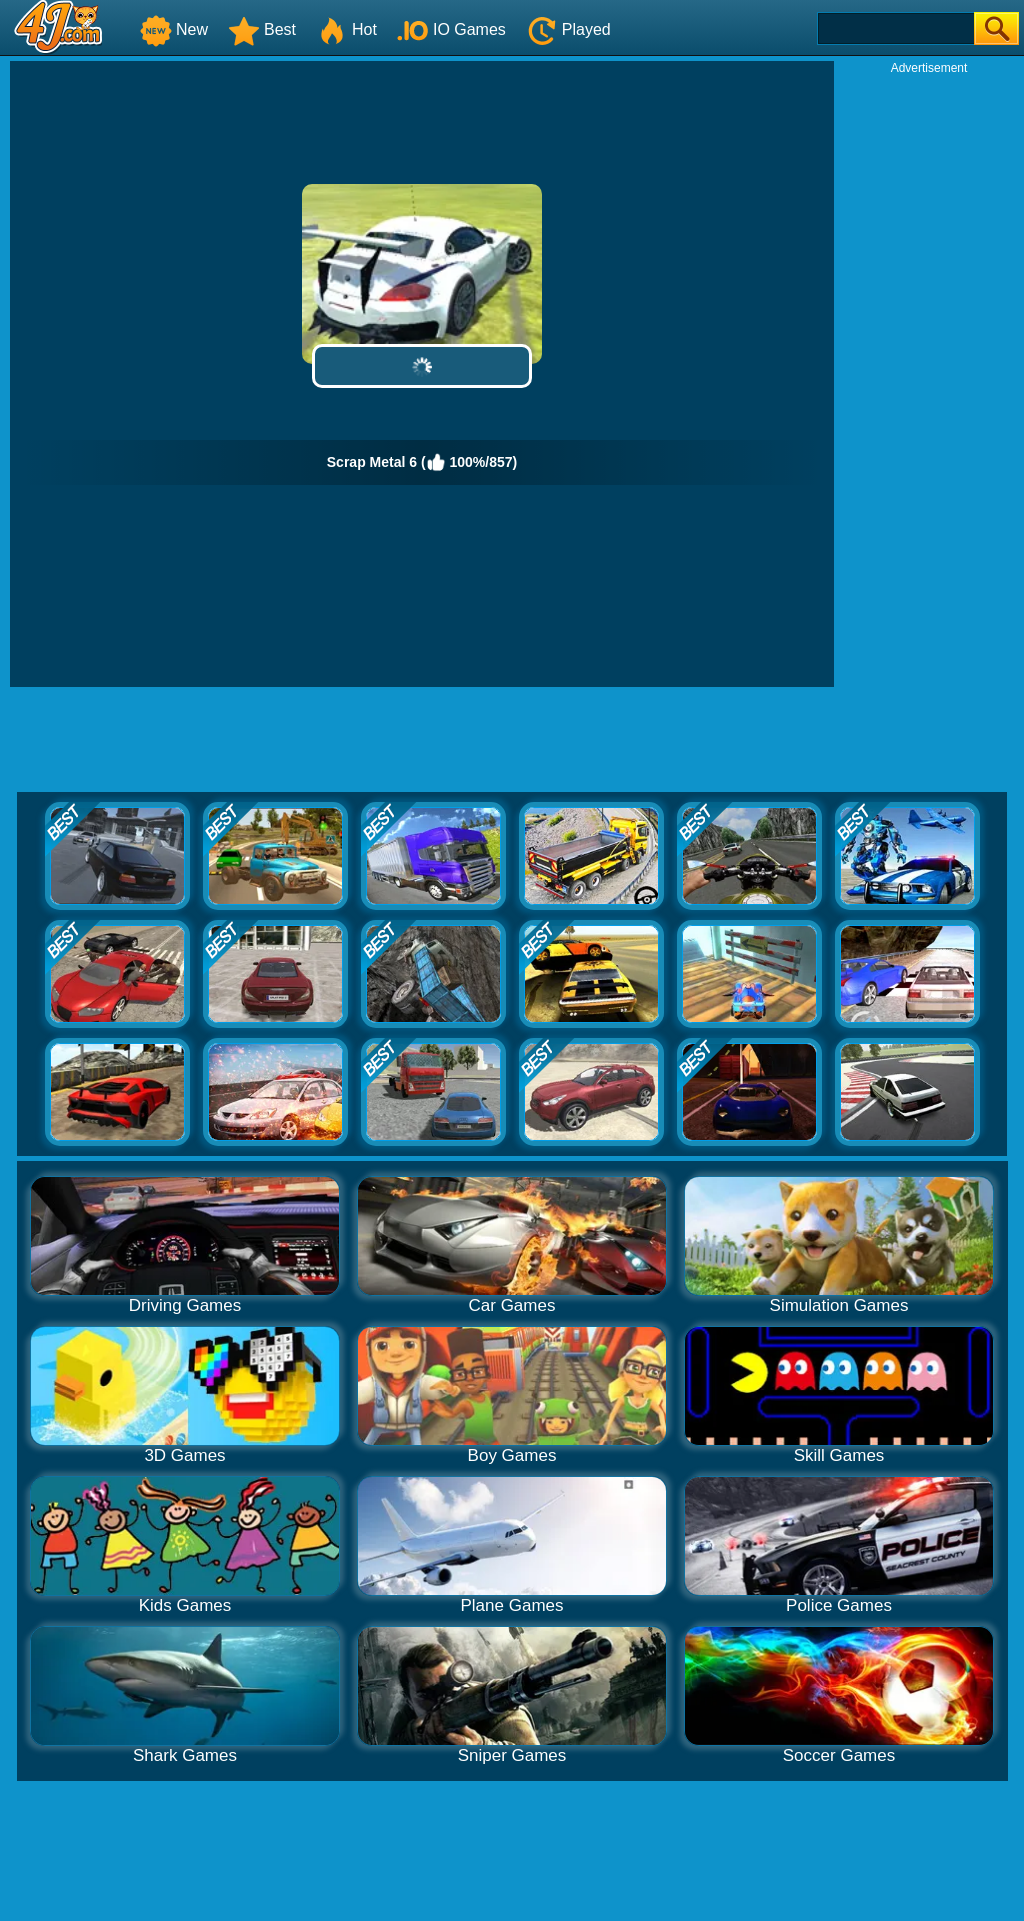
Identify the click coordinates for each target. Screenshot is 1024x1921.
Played (568, 29)
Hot (346, 29)
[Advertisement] (929, 376)
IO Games (451, 29)
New (174, 29)
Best (262, 29)
